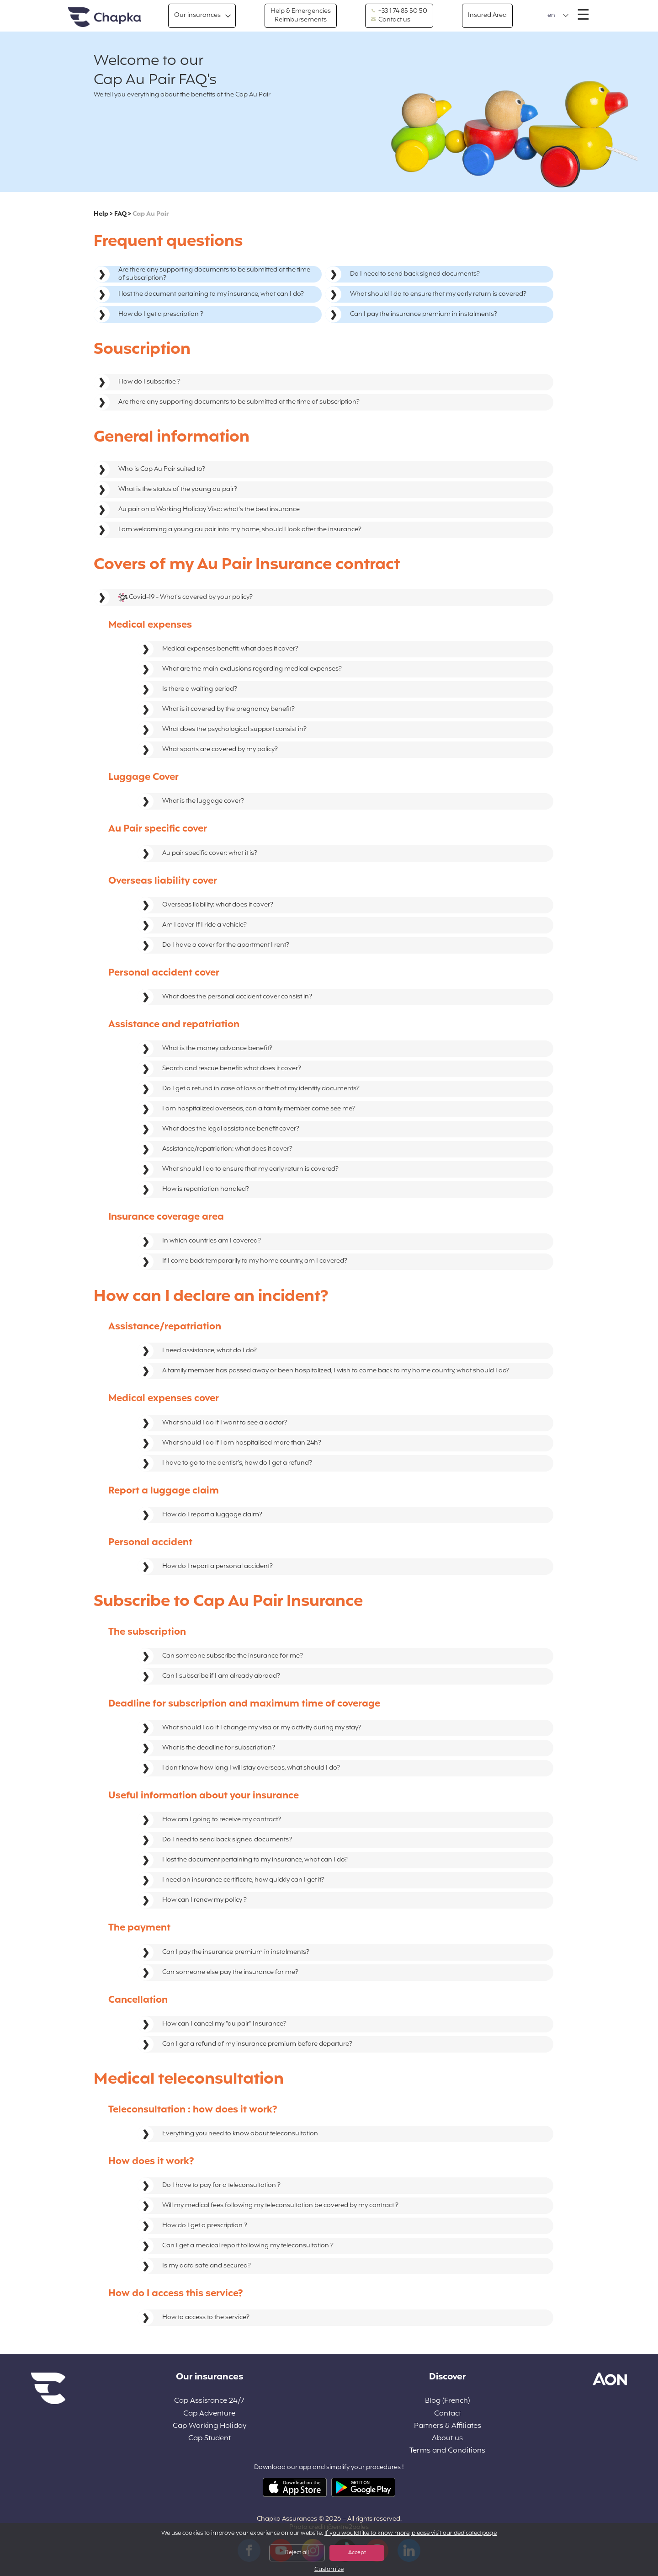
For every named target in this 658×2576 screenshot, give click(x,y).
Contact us (390, 20)
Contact (447, 2414)
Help (101, 214)
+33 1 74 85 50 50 (399, 11)
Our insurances (197, 15)
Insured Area (487, 15)
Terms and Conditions (447, 2451)
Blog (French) (447, 2401)
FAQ (120, 214)
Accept (357, 2553)
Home (104, 17)
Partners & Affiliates (447, 2426)
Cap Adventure (209, 2414)
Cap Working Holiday (209, 2426)
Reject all (297, 2553)
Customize (329, 2570)
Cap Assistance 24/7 (209, 2401)
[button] (558, 15)
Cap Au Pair (151, 214)
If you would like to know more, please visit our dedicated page (410, 2533)
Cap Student (209, 2438)
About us (447, 2438)
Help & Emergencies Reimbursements (301, 15)
